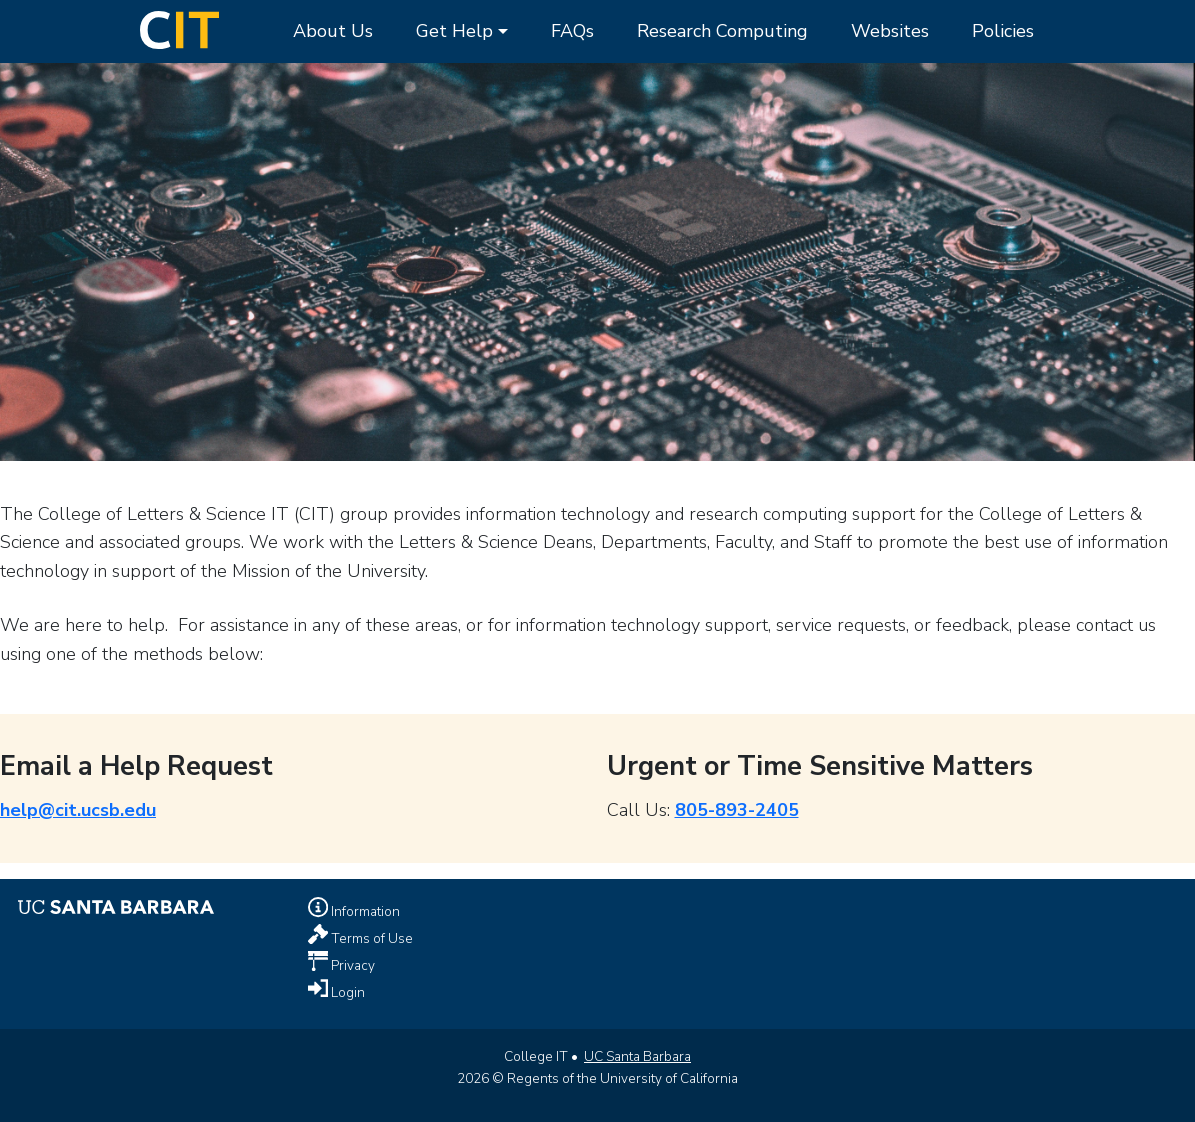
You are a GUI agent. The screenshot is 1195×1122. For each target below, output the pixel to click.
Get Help (454, 31)
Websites (890, 31)
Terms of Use (370, 938)
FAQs (572, 31)
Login (346, 991)
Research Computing (722, 31)
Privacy (351, 965)
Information (364, 911)
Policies (1003, 31)
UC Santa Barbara (637, 1056)
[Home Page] (180, 28)
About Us (333, 31)
